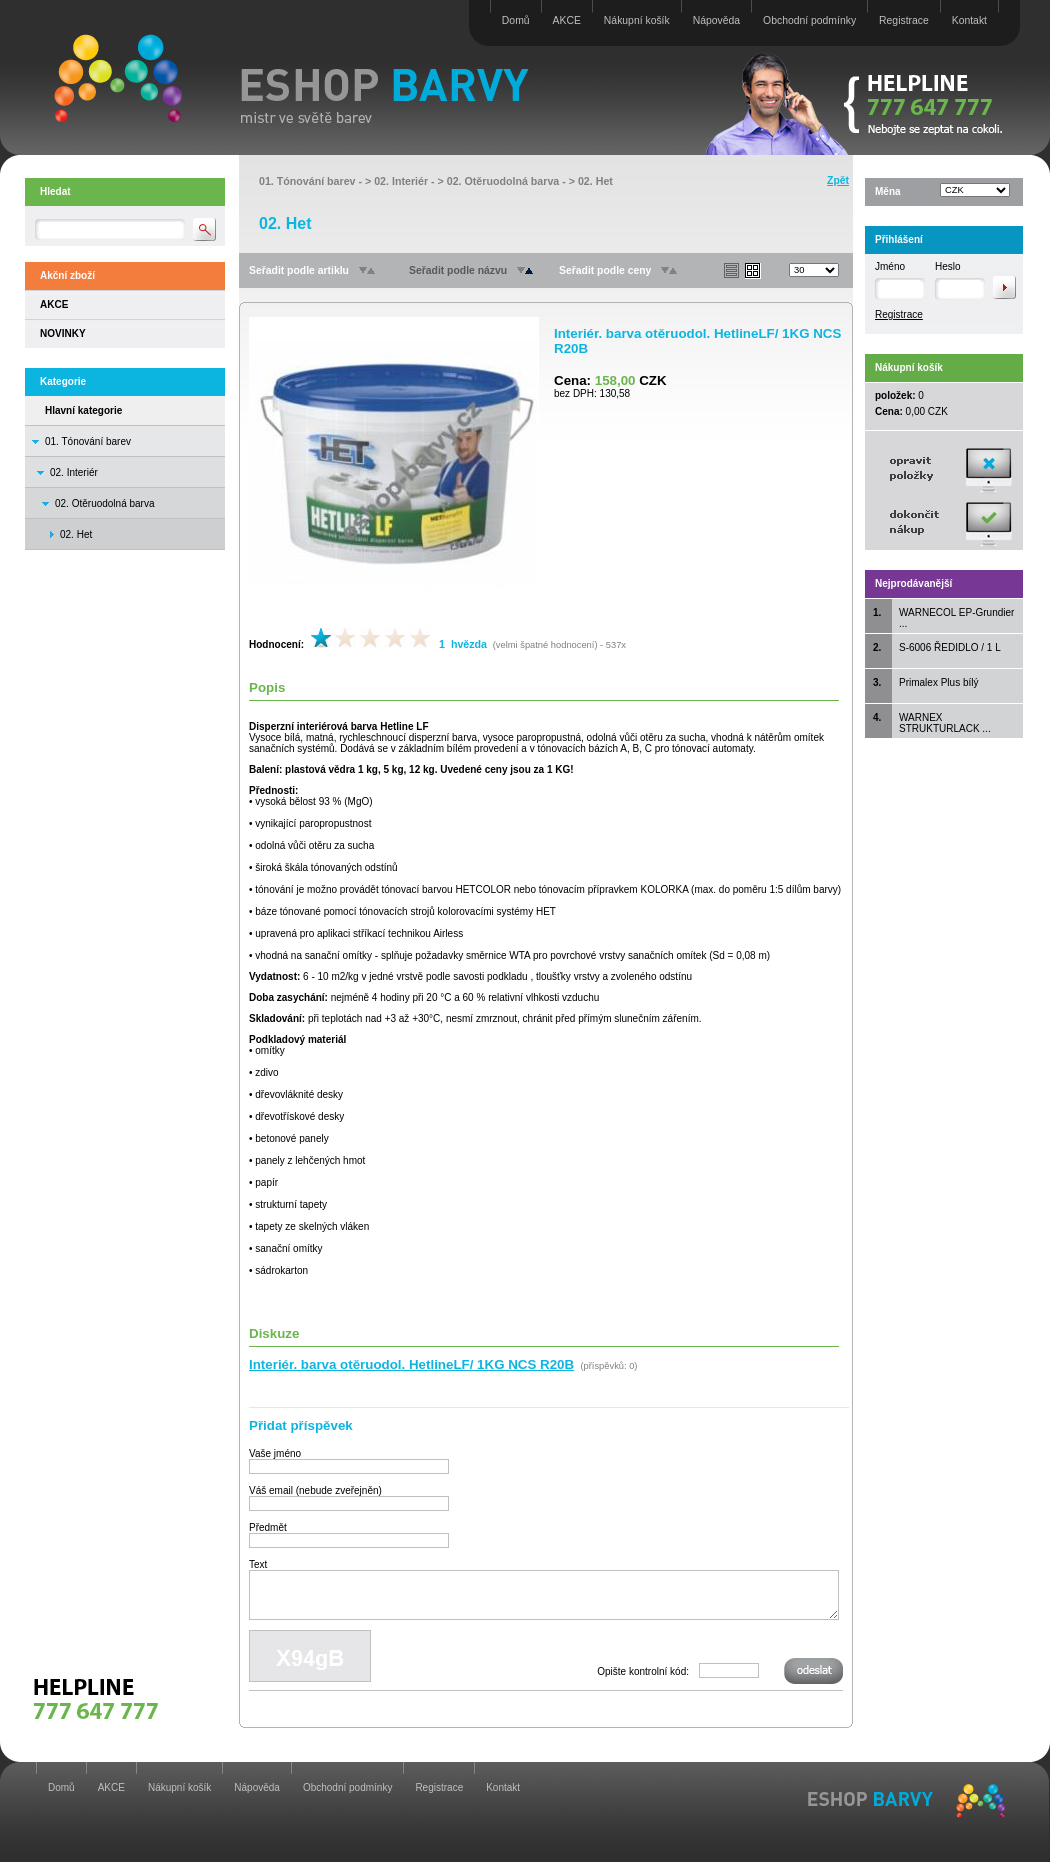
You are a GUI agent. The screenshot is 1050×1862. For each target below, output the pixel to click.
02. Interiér (74, 472)
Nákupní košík (637, 20)
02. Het (595, 181)
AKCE (567, 20)
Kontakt (969, 20)
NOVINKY (63, 333)
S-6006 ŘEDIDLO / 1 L (950, 647)
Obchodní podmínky (809, 20)
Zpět (838, 180)
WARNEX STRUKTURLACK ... (945, 723)
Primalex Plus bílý (938, 682)
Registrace (904, 20)
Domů (516, 20)
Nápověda (716, 20)
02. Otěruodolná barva (105, 503)
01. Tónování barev (88, 441)
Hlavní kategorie (83, 410)
